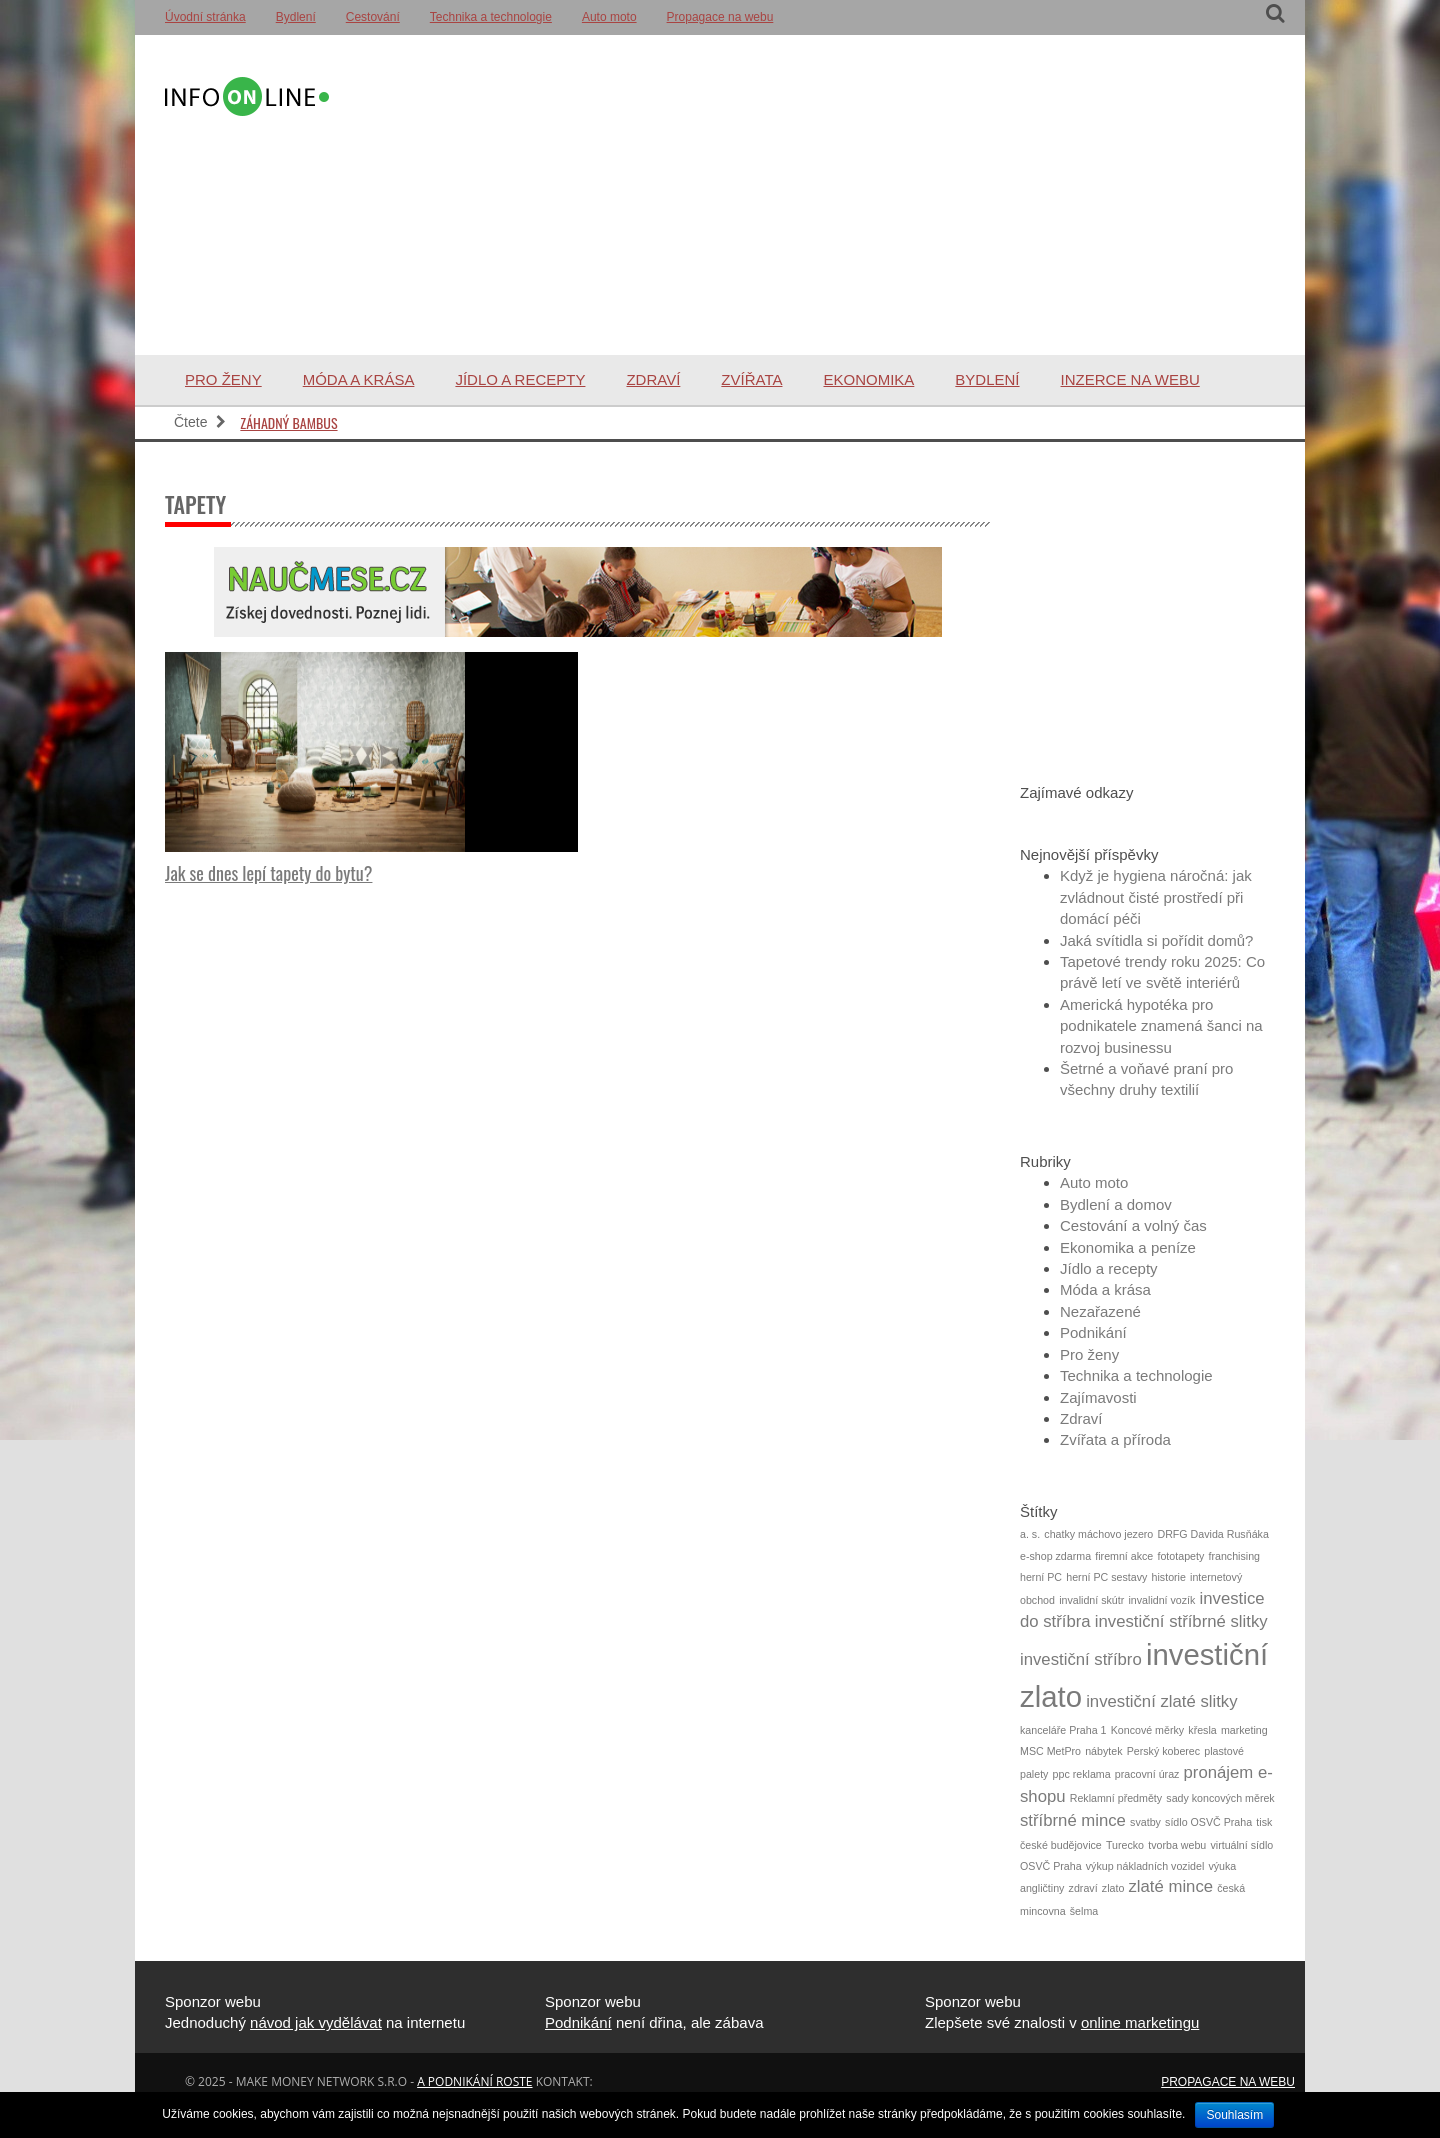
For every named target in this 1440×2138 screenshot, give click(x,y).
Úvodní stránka (205, 17)
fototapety (1180, 1556)
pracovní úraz (1147, 1774)
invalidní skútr (1091, 1600)
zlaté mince (1171, 1886)
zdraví (1083, 1888)
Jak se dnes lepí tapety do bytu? (268, 873)
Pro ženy (223, 379)
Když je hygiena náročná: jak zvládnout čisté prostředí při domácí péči (1156, 897)
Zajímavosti (1098, 1397)
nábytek (1103, 1751)
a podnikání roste (474, 2081)
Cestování (373, 17)
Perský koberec (1163, 1751)
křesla (1202, 1730)
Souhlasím (1234, 2115)
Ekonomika (868, 379)
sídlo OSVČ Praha (1208, 1822)
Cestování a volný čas (1133, 1225)
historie (1169, 1577)
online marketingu (1140, 2022)
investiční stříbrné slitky (1181, 1621)
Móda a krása (359, 379)
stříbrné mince (1073, 1820)
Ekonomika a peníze (1128, 1247)
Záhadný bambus (288, 422)
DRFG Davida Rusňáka (1212, 1534)
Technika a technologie (491, 17)
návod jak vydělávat (316, 2022)
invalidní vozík (1161, 1600)
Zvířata (751, 379)
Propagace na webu (720, 17)
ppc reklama (1082, 1774)
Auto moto (609, 17)
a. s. (1030, 1534)
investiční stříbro (1081, 1659)
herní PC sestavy (1106, 1577)
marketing (1244, 1730)
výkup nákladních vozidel (1145, 1866)
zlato (1113, 1888)
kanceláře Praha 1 (1063, 1730)
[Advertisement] (804, 195)
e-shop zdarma (1055, 1556)
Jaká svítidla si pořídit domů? (1156, 940)
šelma (1084, 1911)
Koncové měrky (1147, 1730)
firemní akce (1124, 1556)
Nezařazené (1100, 1311)
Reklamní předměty (1116, 1798)
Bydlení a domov (1116, 1204)
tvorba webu (1177, 1845)
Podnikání (1093, 1332)
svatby (1145, 1822)
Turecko (1125, 1845)
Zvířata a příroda (1115, 1439)
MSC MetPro (1050, 1751)
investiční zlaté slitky (1161, 1701)
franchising (1234, 1556)
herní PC (1041, 1577)
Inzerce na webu (1130, 379)
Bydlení (296, 17)
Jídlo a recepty (520, 379)
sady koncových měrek (1220, 1798)
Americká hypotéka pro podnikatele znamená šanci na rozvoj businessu (1161, 1026)
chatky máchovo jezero (1098, 1534)
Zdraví (653, 379)
